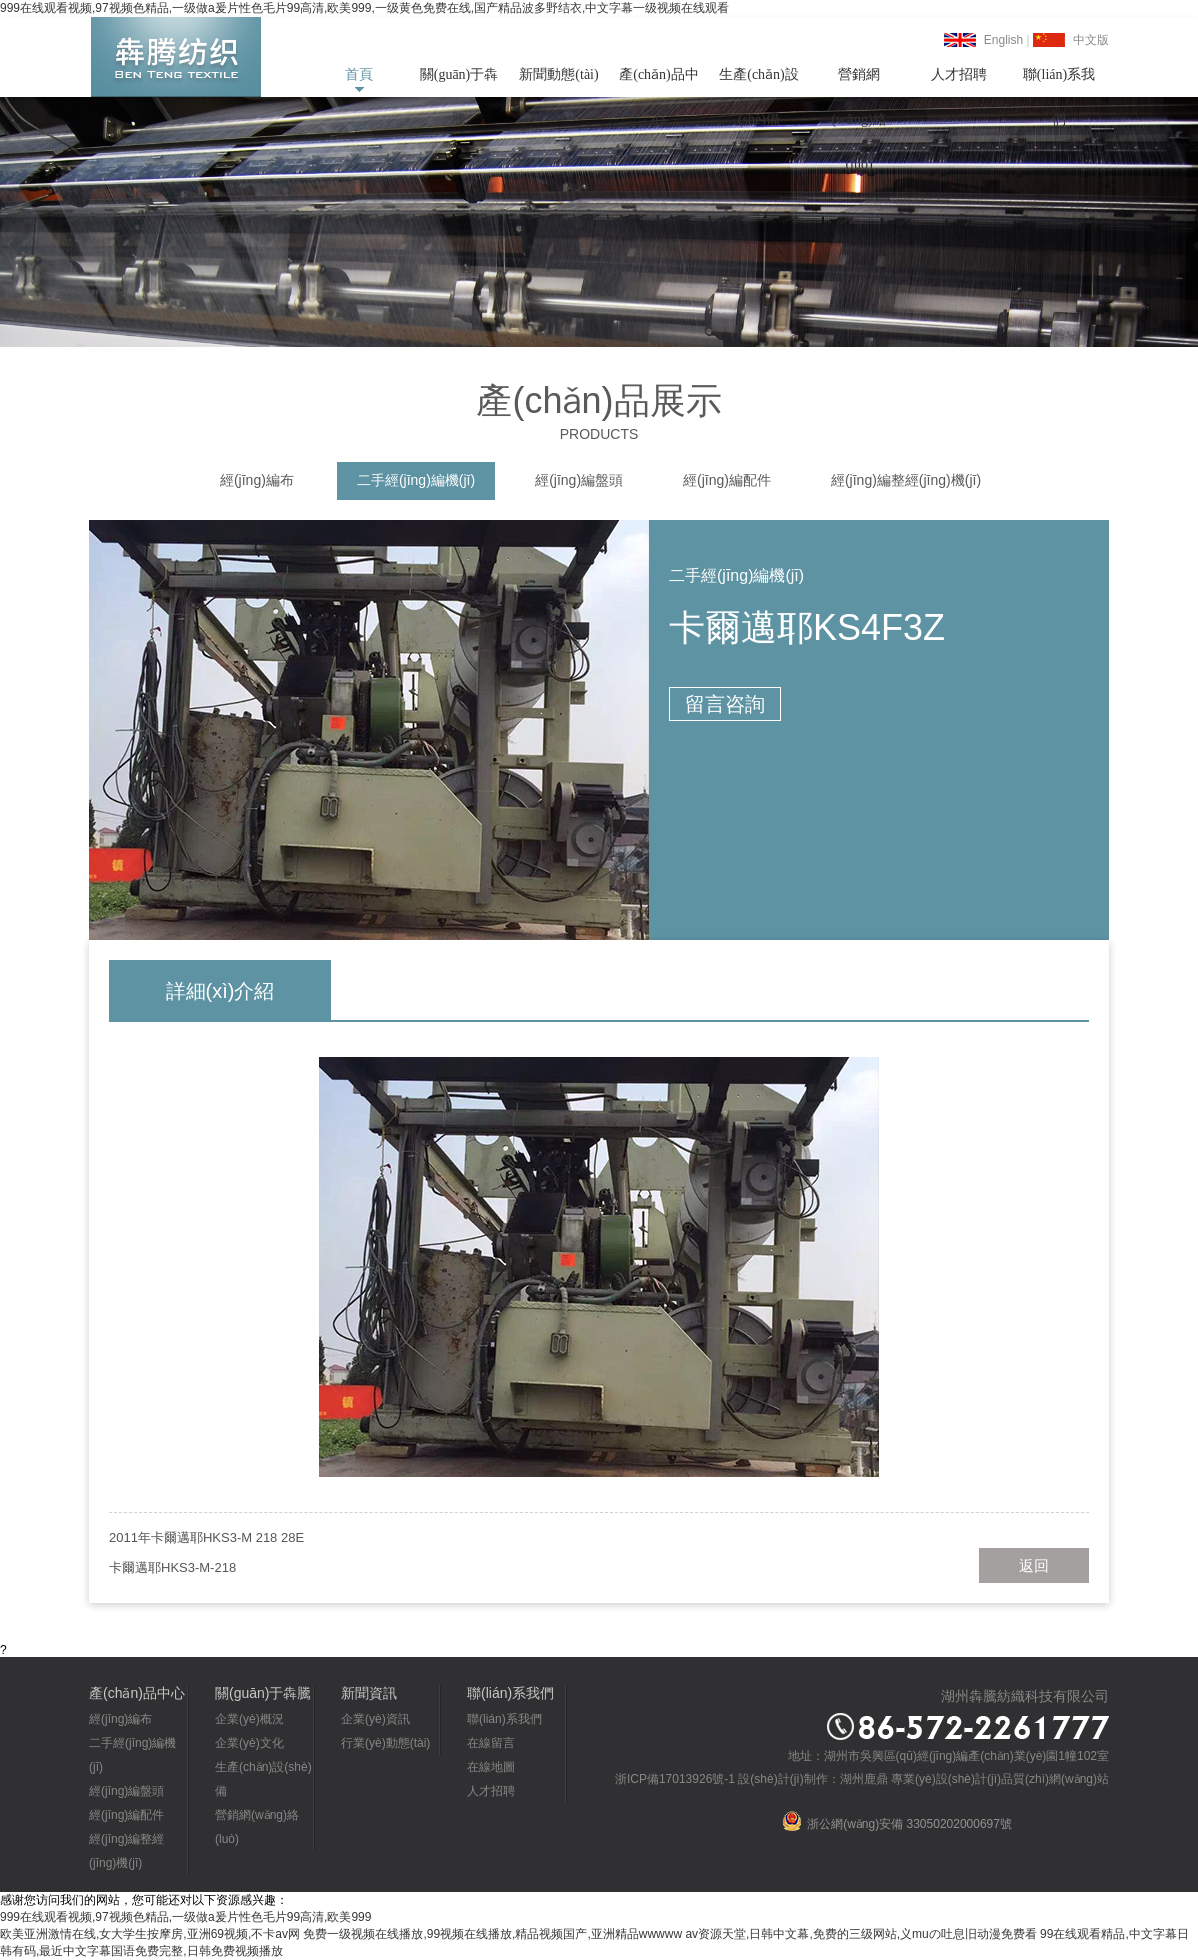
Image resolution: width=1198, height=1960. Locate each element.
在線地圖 (491, 1767)
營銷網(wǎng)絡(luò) (858, 82)
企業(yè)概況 (249, 1719)
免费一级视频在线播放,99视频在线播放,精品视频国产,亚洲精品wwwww (492, 1934)
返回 (1034, 1565)
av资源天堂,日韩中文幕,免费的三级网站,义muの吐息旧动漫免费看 (860, 1934)
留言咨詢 (725, 704)
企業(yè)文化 (249, 1743)
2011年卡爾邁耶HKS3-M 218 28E (206, 1537)
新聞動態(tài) (558, 74)
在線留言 (491, 1743)
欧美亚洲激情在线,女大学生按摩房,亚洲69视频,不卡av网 (150, 1934)
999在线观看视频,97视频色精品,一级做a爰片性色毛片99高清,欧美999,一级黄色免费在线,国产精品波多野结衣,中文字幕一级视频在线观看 (364, 8)
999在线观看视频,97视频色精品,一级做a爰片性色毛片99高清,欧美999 (185, 1917)
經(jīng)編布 (257, 480)
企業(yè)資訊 (375, 1719)
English (1003, 40)
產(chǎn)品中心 (659, 82)
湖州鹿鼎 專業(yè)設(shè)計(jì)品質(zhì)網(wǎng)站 (974, 1779)
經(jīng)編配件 (727, 480)
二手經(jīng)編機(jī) (416, 480)
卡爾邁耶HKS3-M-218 (172, 1567)
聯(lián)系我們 (1059, 82)
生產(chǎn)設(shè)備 (759, 82)
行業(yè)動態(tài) (385, 1743)
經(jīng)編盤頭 (579, 480)
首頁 (359, 74)
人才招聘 (959, 74)
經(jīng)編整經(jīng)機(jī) (906, 480)
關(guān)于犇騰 (459, 82)
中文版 (1091, 40)
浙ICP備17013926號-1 (675, 1779)
